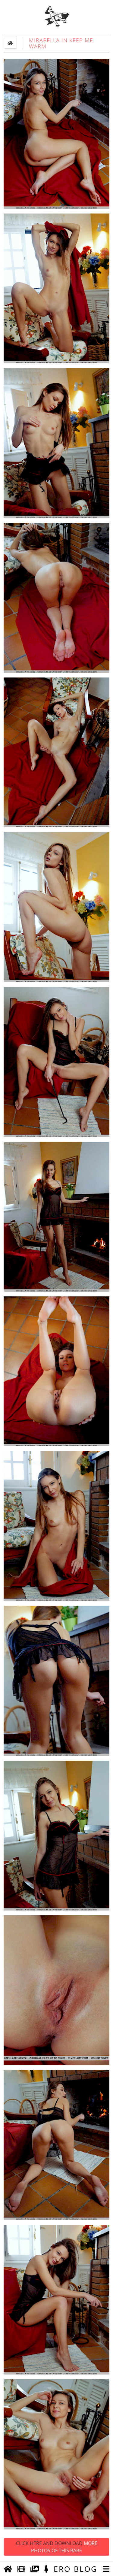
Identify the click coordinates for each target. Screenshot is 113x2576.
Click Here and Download (56, 2547)
